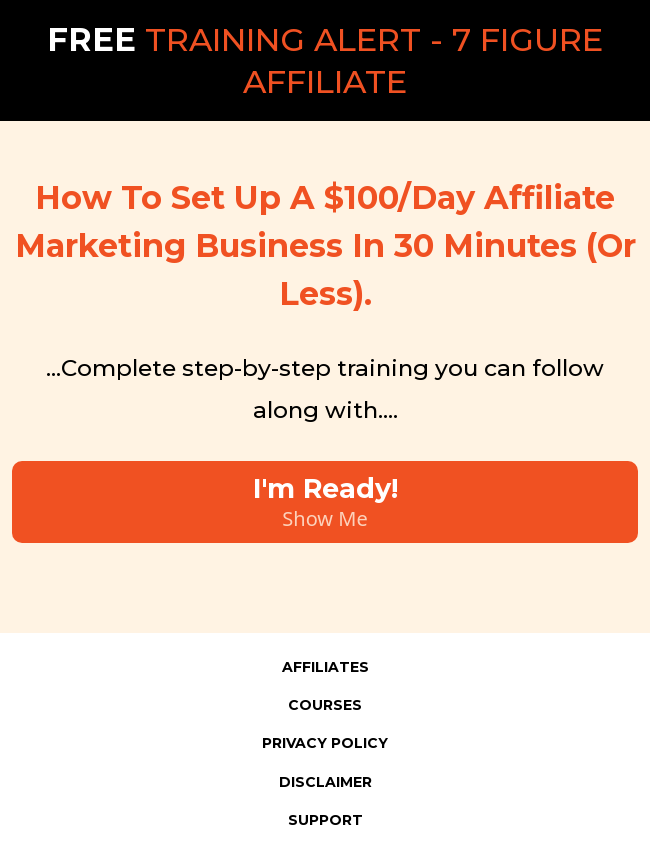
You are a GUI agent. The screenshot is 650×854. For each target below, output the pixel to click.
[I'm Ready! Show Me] (325, 502)
